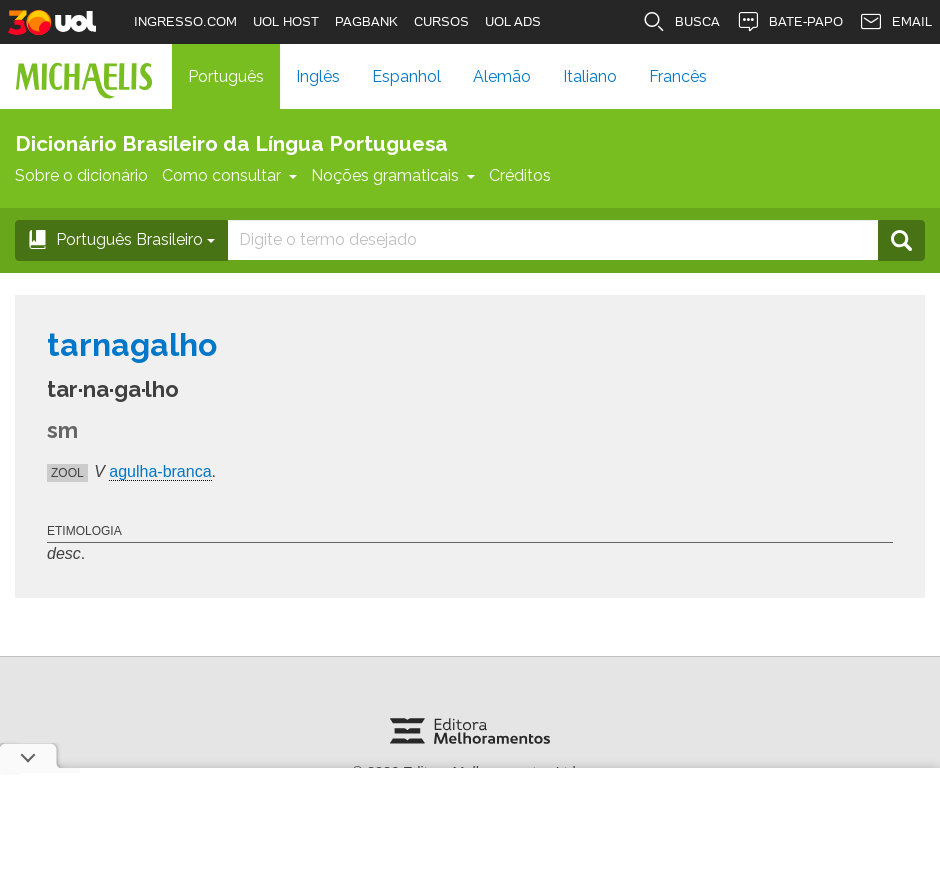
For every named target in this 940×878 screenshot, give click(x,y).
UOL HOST (286, 21)
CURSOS (441, 21)
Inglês (318, 76)
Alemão (502, 76)
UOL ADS (513, 21)
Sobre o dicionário (81, 175)
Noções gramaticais (393, 175)
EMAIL (895, 22)
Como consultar (229, 175)
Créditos (520, 175)
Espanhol (406, 76)
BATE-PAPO (789, 22)
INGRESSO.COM (185, 21)
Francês (678, 76)
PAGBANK (366, 21)
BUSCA (681, 22)
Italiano (590, 76)
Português (226, 76)
